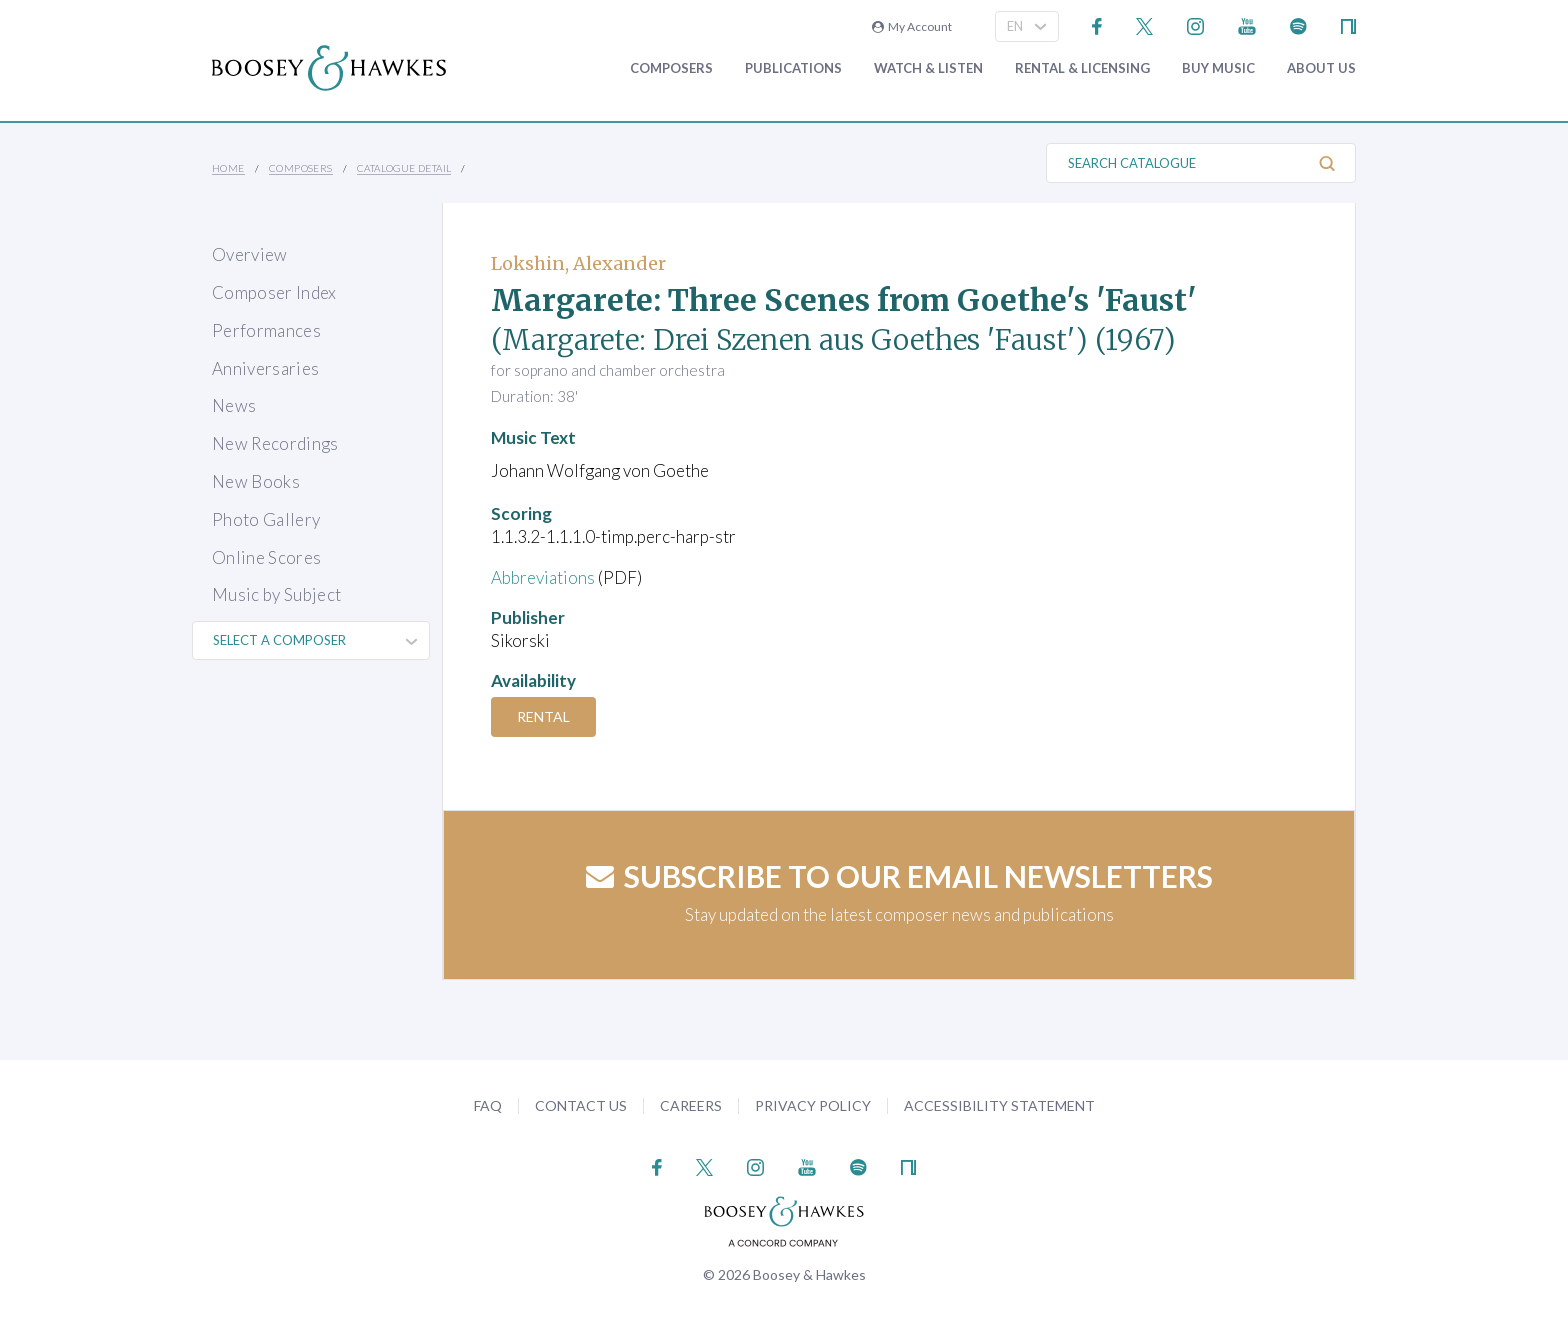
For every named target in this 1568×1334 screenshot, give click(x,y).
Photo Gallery (266, 519)
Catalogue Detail (404, 168)
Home (228, 168)
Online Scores (266, 557)
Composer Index (274, 292)
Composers (671, 68)
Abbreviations (543, 577)
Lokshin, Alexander (578, 263)
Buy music (1218, 68)
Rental (543, 716)
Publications (793, 68)
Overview (250, 254)
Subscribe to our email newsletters (899, 876)
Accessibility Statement (999, 1105)
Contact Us (581, 1105)
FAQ (488, 1105)
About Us (1321, 68)
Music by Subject (276, 594)
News (234, 405)
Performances (266, 330)
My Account (912, 26)
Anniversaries (265, 368)
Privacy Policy (813, 1105)
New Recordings (275, 443)
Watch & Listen (928, 68)
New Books (256, 481)
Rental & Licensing (1082, 68)
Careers (691, 1105)
